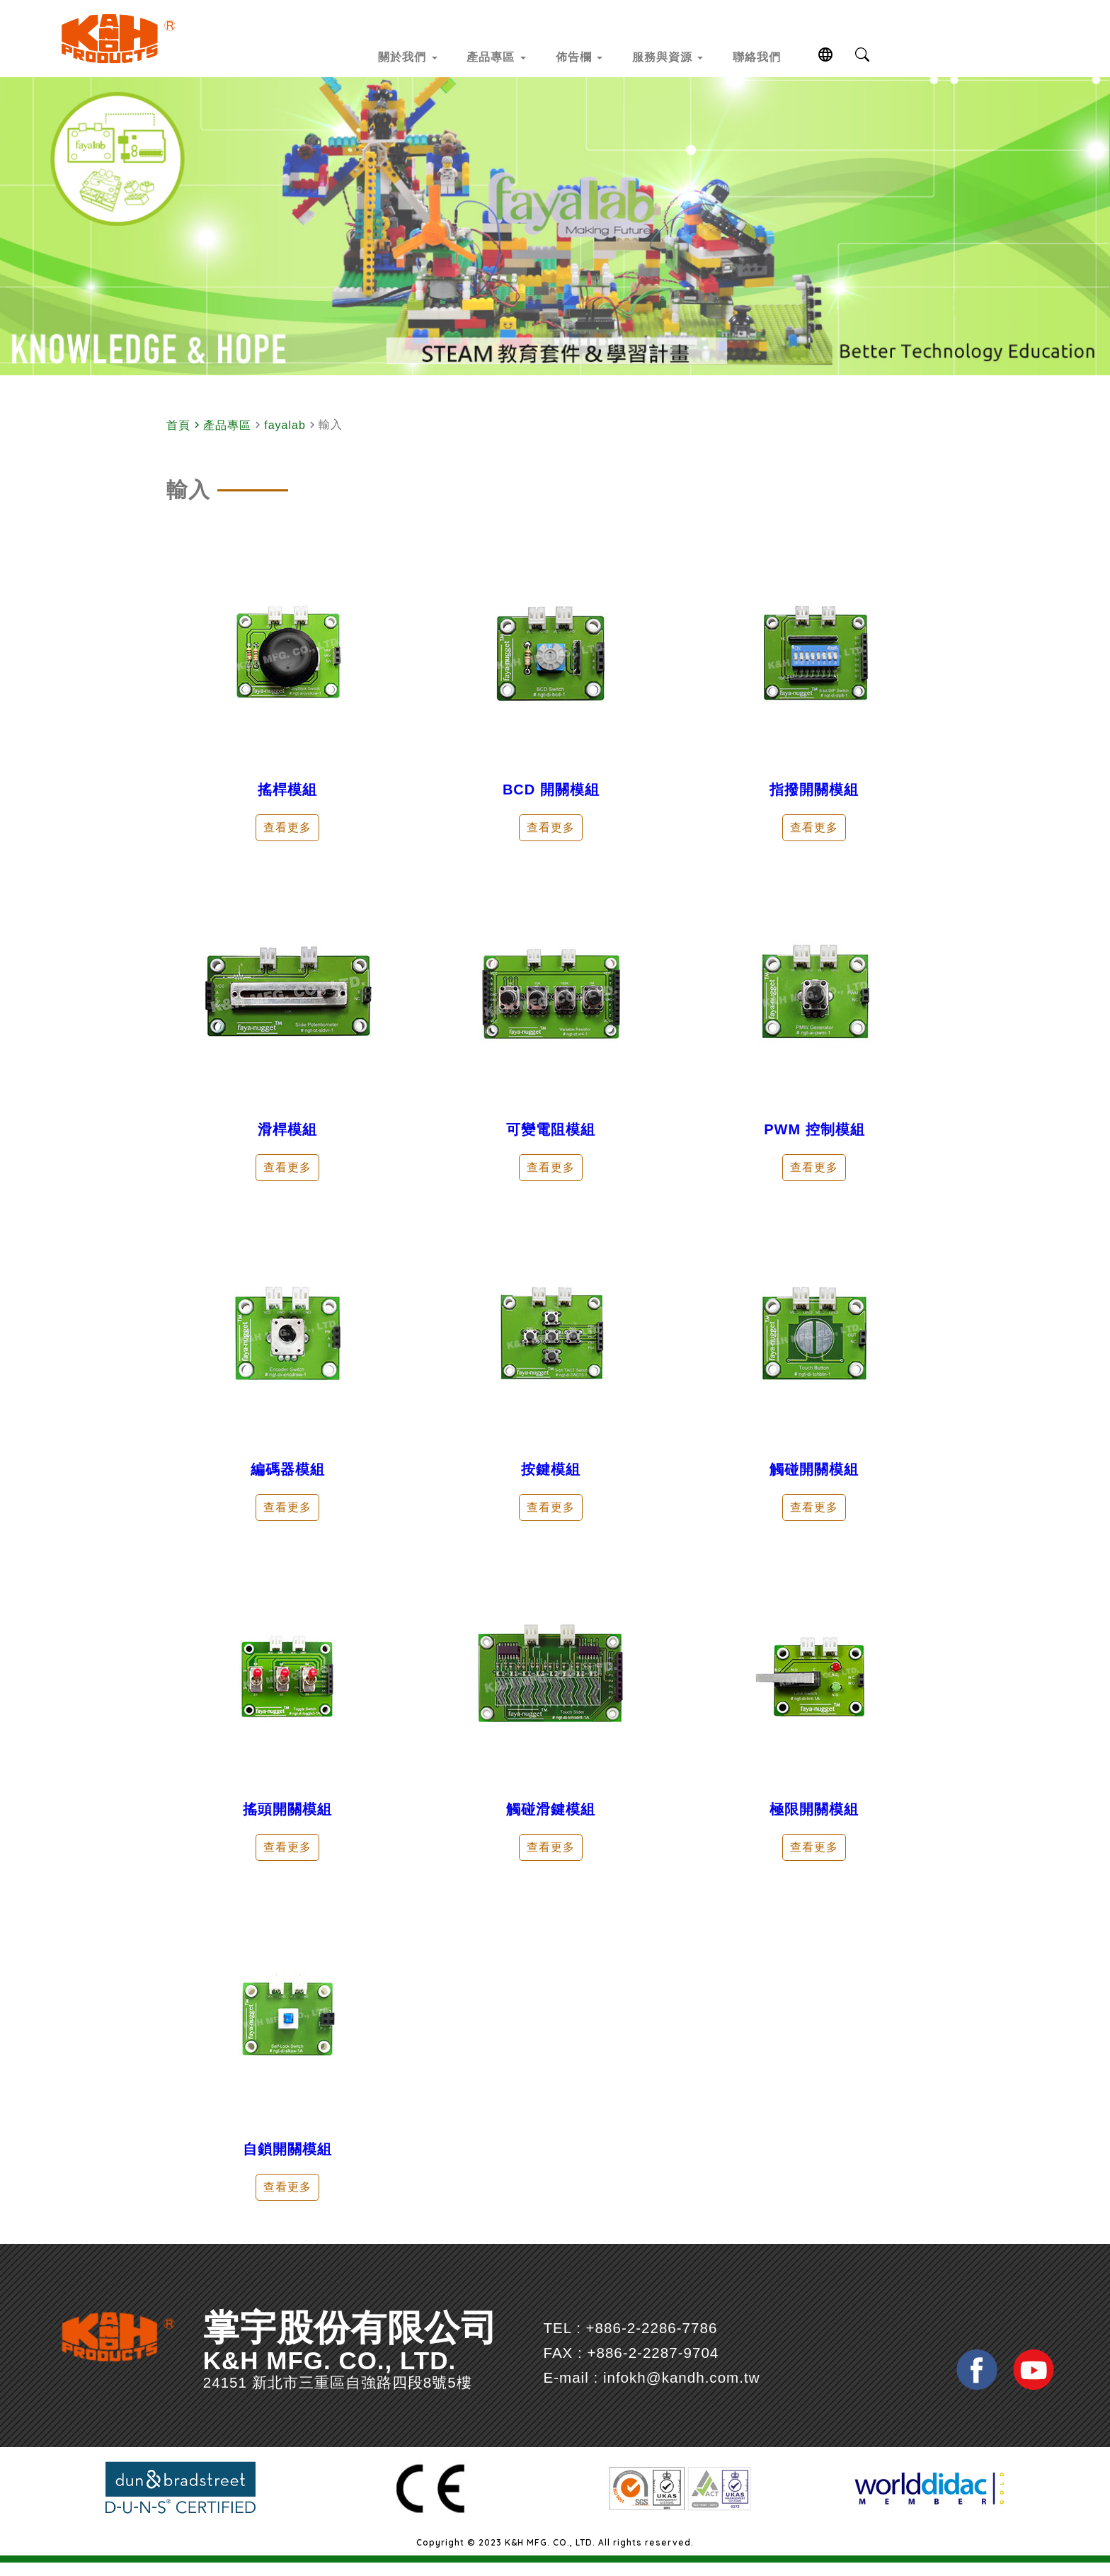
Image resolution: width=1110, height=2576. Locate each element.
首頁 (178, 446)
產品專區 (484, 54)
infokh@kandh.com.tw (707, 2398)
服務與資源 (705, 54)
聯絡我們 (819, 54)
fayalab (285, 446)
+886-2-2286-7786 (677, 2349)
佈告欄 (591, 54)
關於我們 (371, 54)
